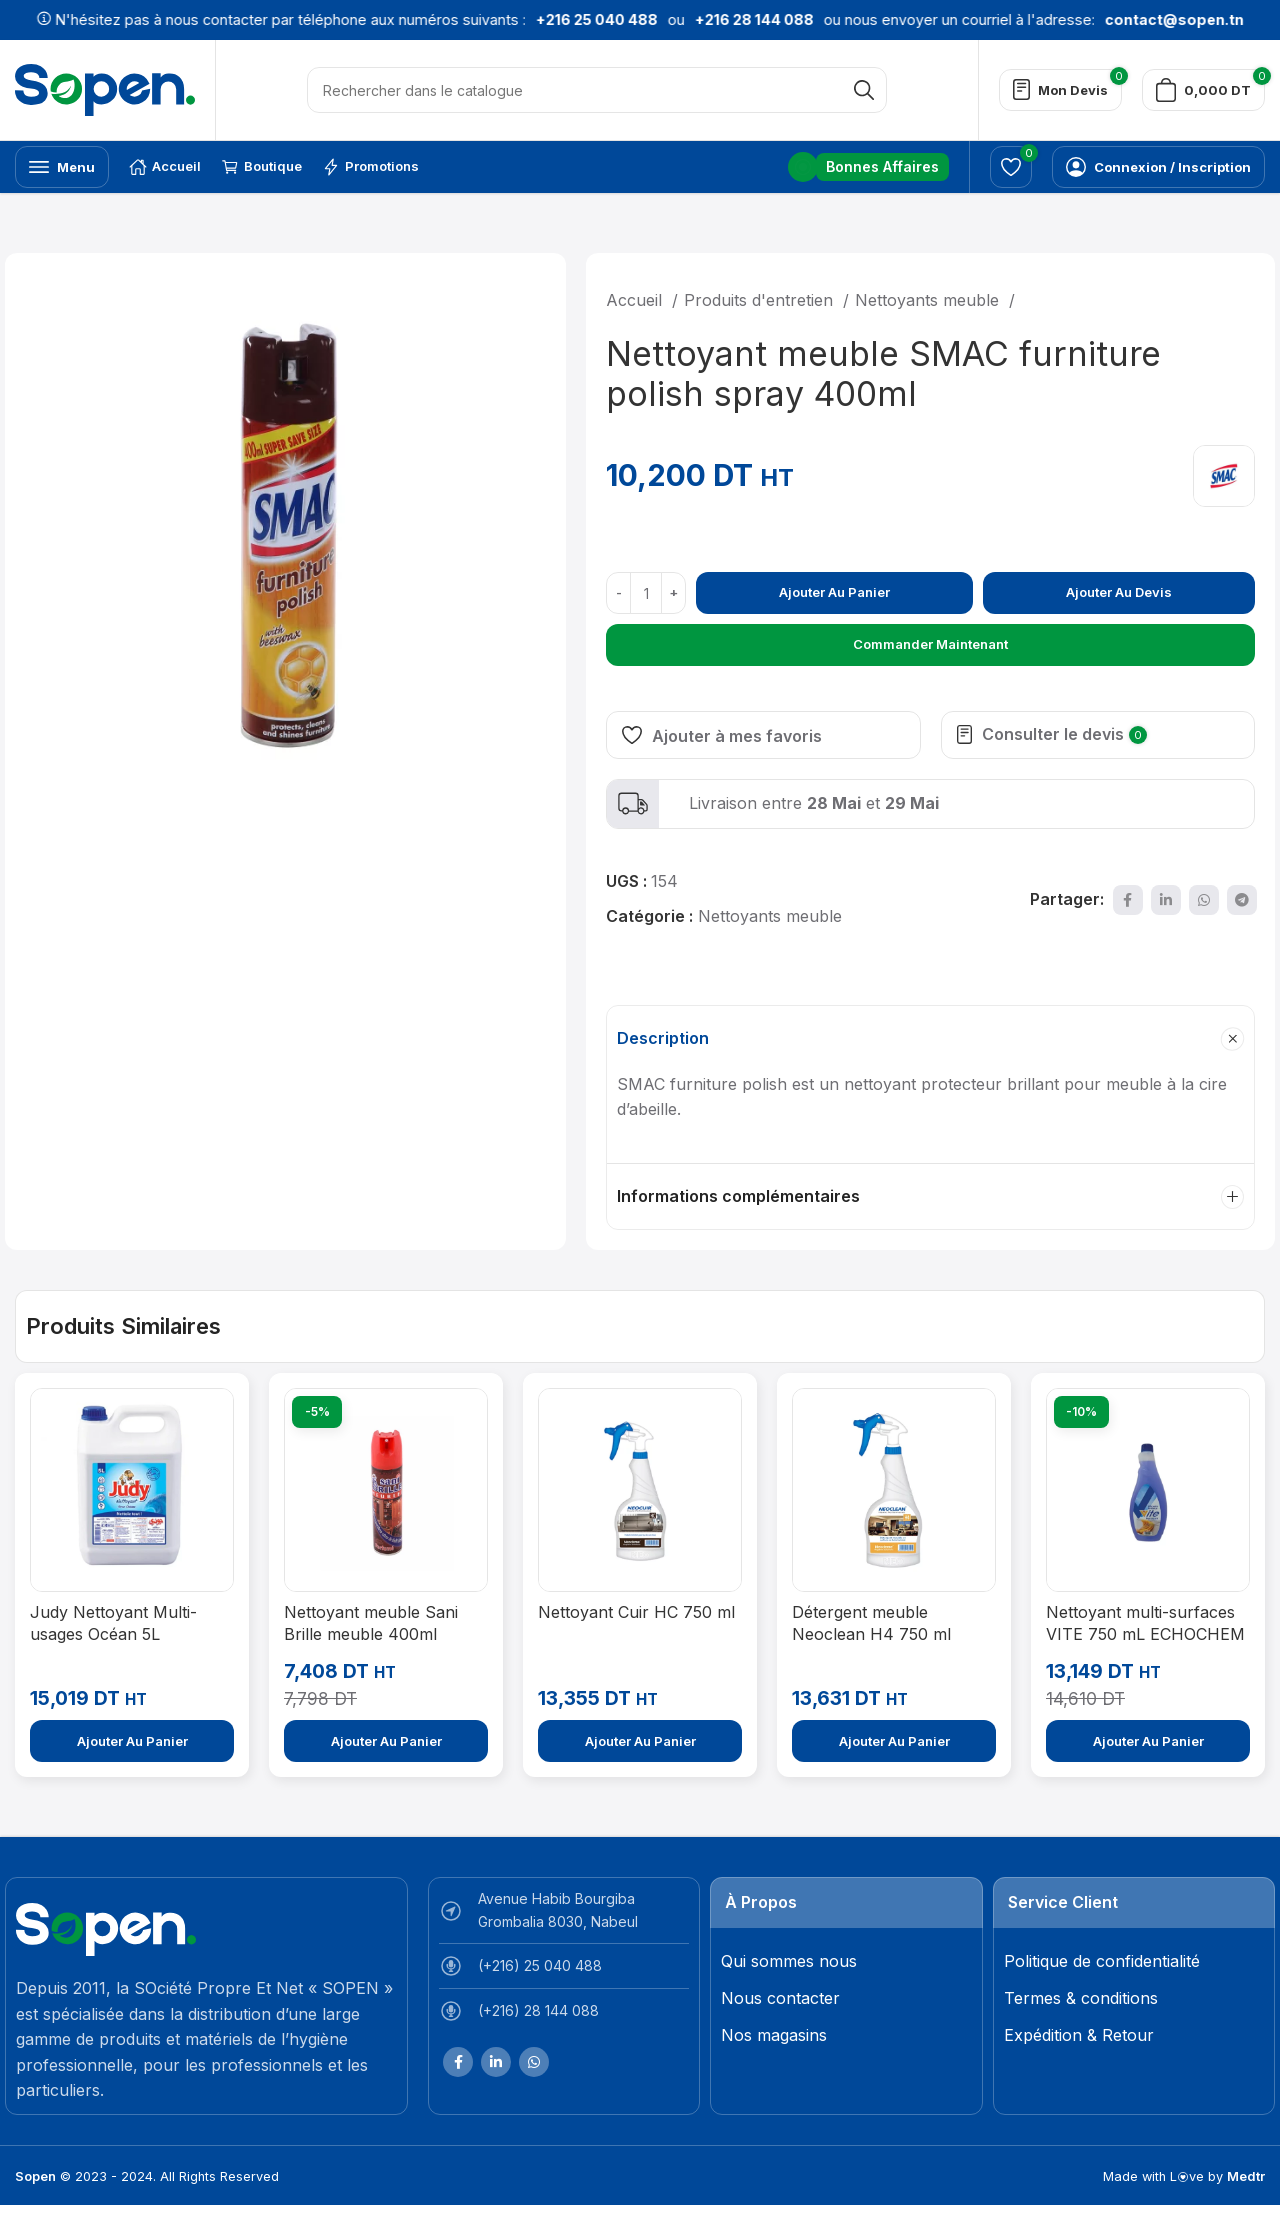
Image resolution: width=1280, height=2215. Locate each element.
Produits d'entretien (761, 300)
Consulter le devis (1064, 734)
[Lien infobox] (868, 167)
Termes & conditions (1081, 1998)
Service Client (1063, 1902)
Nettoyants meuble (929, 300)
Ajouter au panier (834, 592)
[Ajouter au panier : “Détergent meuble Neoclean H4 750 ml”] (894, 1741)
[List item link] (564, 1971)
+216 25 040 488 (552, 19)
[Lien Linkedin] (1166, 900)
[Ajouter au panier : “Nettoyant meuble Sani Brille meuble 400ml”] (386, 1741)
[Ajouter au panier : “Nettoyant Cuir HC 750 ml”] (640, 1741)
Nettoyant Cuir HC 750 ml (636, 1612)
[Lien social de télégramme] (1242, 900)
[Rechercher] (597, 90)
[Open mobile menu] (62, 167)
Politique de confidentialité (1102, 1961)
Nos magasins (774, 2035)
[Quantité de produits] (646, 593)
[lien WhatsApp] (1204, 900)
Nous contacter (780, 1998)
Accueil (636, 300)
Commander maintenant (930, 644)
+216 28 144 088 (709, 19)
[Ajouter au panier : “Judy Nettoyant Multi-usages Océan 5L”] (132, 1741)
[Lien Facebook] (1128, 900)
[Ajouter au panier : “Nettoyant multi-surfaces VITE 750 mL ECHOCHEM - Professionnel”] (1148, 1741)
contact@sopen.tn (1129, 19)
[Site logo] (105, 88)
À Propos (761, 1902)
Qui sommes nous (789, 1961)
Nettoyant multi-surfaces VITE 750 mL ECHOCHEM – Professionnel (1145, 1634)
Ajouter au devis (1119, 592)
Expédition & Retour (1079, 2035)
